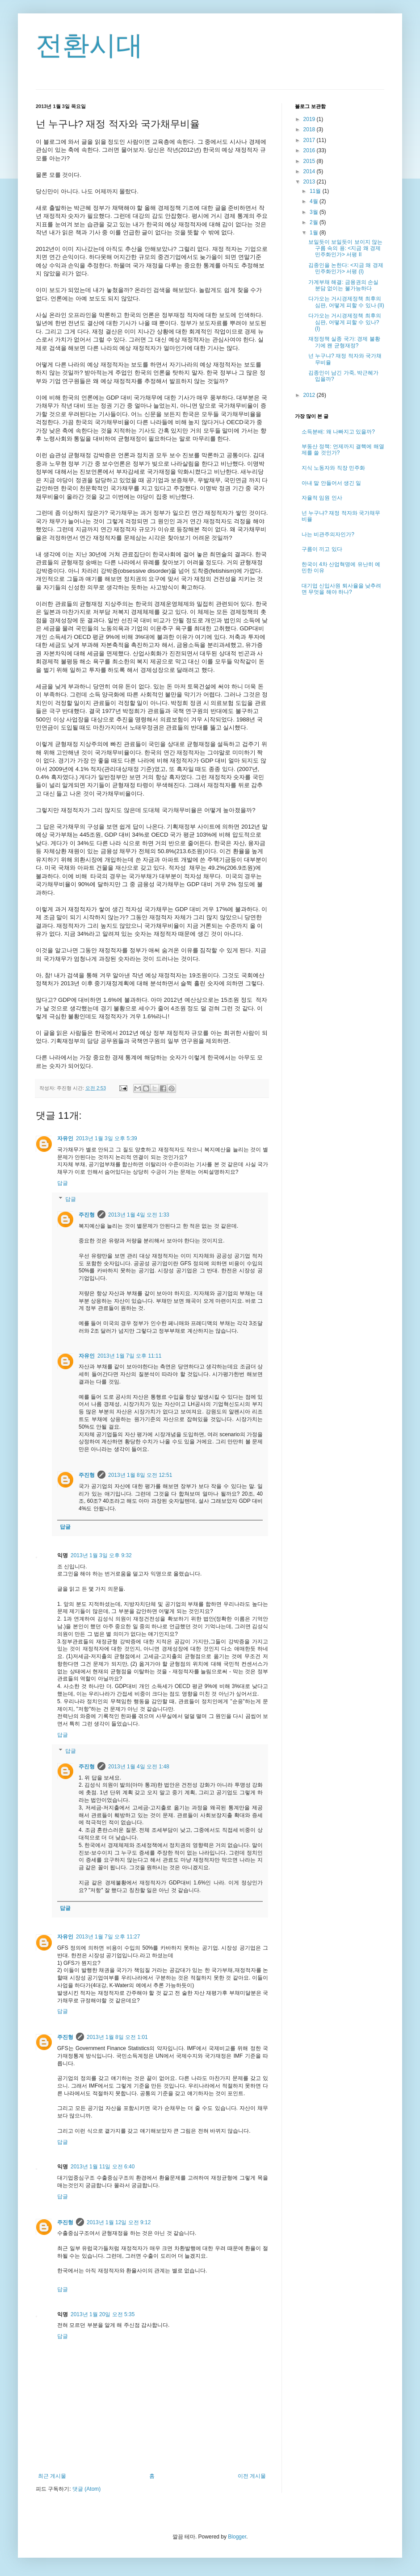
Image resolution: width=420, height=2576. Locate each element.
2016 (310, 150)
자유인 (65, 1138)
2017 (310, 140)
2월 (314, 222)
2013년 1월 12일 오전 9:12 (119, 2222)
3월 (314, 212)
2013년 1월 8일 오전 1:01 (117, 2037)
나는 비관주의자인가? (328, 534)
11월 (316, 191)
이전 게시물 (252, 2476)
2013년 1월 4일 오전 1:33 (138, 1215)
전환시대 (89, 45)
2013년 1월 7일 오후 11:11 (129, 1356)
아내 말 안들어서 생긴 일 (331, 483)
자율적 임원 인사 (322, 498)
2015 (310, 161)
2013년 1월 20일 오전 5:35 (102, 2314)
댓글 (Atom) (86, 2489)
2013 (310, 182)
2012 (310, 395)
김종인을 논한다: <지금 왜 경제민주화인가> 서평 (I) (345, 268)
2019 (310, 119)
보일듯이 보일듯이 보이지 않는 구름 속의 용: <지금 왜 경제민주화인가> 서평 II (345, 248)
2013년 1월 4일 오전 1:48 (138, 1766)
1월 (314, 232)
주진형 (87, 1215)
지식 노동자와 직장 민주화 (333, 468)
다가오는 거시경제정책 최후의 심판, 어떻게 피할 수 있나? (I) (344, 322)
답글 (62, 1183)
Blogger (237, 2537)
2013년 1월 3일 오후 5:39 (106, 1138)
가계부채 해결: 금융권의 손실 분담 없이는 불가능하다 (343, 285)
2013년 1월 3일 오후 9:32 (101, 1555)
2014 (310, 171)
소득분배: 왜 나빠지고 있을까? (338, 432)
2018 (310, 129)
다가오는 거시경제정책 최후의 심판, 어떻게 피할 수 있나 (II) (346, 302)
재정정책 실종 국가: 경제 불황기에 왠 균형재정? (344, 342)
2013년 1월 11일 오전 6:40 (102, 2166)
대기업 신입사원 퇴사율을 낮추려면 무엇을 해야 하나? (341, 589)
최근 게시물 (52, 2476)
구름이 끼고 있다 (322, 549)
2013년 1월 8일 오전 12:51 (140, 1475)
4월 (314, 201)
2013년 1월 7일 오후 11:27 (108, 1937)
